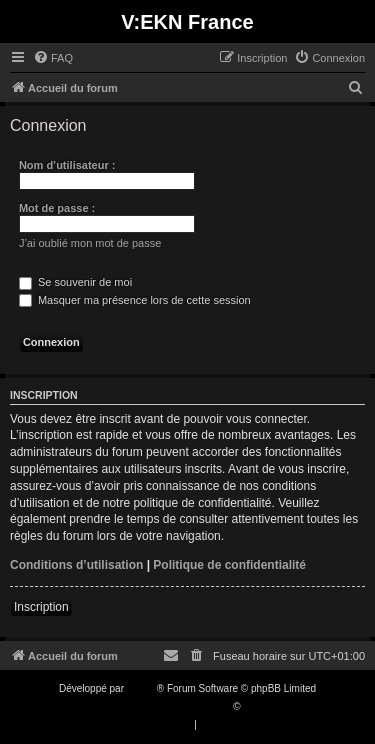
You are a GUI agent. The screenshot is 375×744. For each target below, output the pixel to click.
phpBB (142, 688)
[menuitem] (53, 58)
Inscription (41, 607)
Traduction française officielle (166, 706)
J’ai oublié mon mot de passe (90, 243)
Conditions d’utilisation (76, 565)
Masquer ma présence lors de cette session (135, 300)
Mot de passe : (57, 208)
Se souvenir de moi (75, 282)
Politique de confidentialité (229, 565)
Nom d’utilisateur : (67, 165)
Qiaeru (258, 706)
